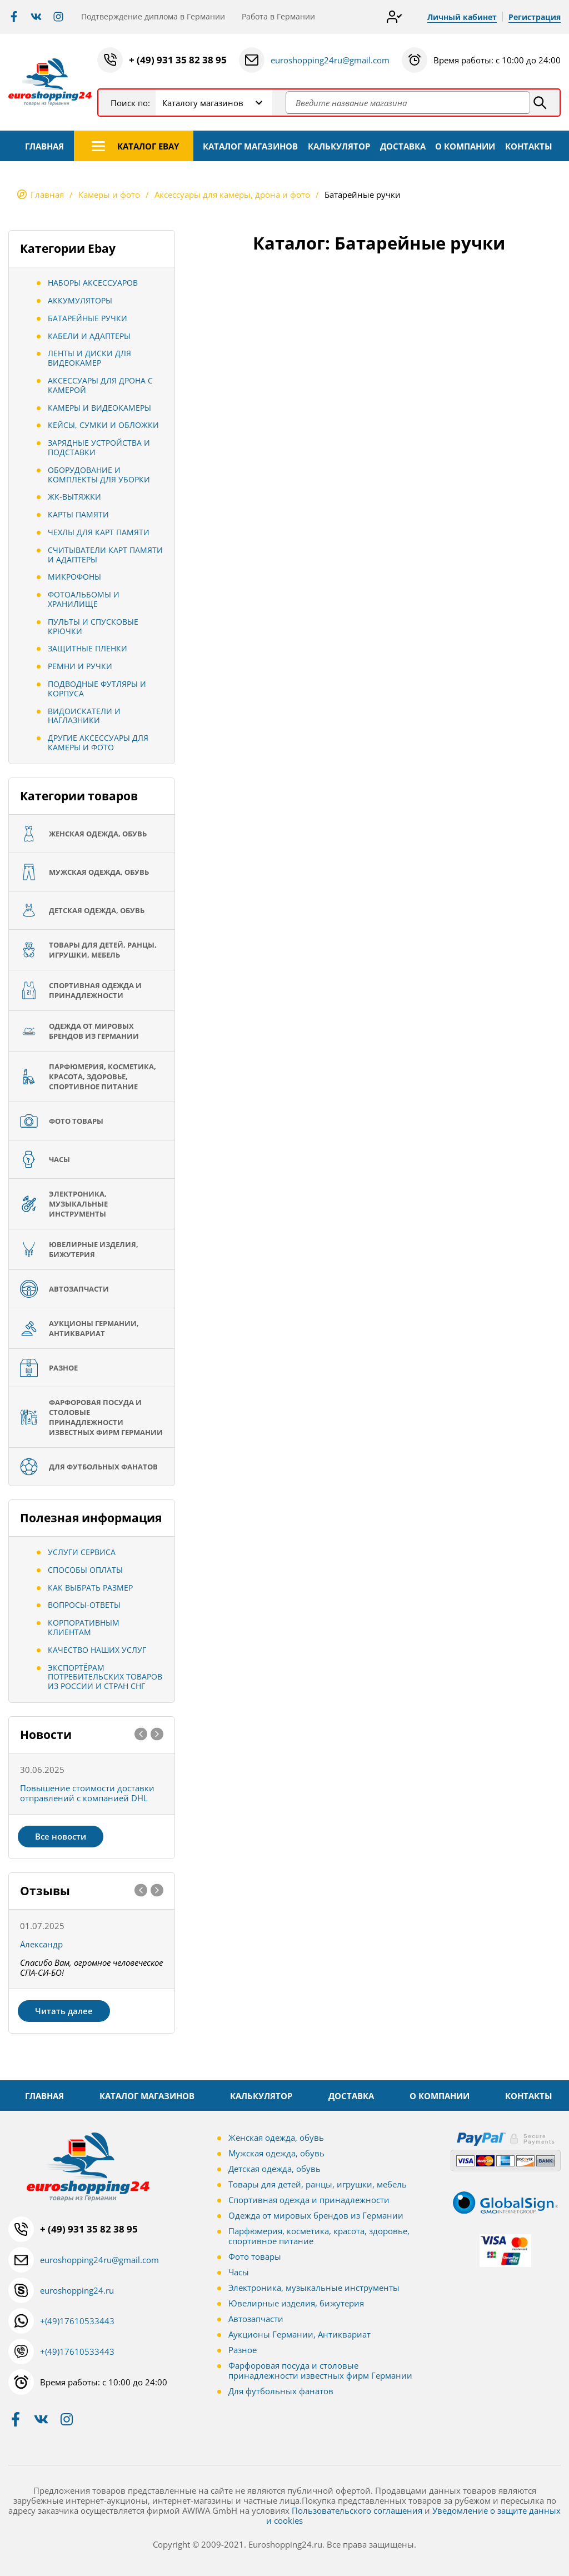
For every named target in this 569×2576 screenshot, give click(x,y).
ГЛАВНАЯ (44, 146)
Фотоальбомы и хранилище (83, 599)
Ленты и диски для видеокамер (89, 358)
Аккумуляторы (80, 300)
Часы (238, 2272)
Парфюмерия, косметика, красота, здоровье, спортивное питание (319, 2235)
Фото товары (254, 2256)
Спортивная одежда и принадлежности (309, 2199)
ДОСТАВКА (403, 146)
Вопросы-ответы (84, 1605)
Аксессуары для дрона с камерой (100, 385)
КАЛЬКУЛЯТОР (339, 146)
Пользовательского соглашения (357, 2510)
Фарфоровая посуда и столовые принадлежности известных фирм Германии (320, 2370)
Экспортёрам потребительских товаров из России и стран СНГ (105, 1677)
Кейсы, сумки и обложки (103, 425)
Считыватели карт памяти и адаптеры (105, 555)
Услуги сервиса (82, 1552)
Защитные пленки (87, 648)
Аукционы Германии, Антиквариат (299, 2334)
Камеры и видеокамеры (99, 407)
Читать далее (64, 2010)
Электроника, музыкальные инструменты (314, 2287)
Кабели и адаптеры (89, 336)
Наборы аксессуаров (93, 282)
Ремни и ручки (80, 666)
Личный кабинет (462, 17)
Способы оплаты (85, 1569)
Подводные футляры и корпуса (97, 689)
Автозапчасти (255, 2318)
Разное (242, 2349)
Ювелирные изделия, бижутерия (296, 2303)
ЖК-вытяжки (74, 496)
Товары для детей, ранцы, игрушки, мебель (317, 2184)
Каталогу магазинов (202, 102)
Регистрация (534, 17)
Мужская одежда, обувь (276, 2153)
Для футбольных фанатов (280, 2390)
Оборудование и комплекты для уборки (99, 475)
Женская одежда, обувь (276, 2137)
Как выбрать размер (90, 1587)
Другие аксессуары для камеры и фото (98, 743)
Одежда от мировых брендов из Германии (315, 2215)
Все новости (60, 1836)
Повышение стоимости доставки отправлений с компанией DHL (87, 1792)
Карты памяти (78, 514)
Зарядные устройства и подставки (99, 447)
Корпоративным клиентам (83, 1627)
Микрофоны (74, 576)
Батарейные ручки (87, 318)
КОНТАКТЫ (528, 146)
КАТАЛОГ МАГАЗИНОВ (250, 146)
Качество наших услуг (97, 1650)
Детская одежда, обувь (274, 2168)
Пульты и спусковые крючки (93, 626)
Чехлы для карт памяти (98, 532)
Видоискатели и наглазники (84, 716)
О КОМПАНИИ (465, 146)
